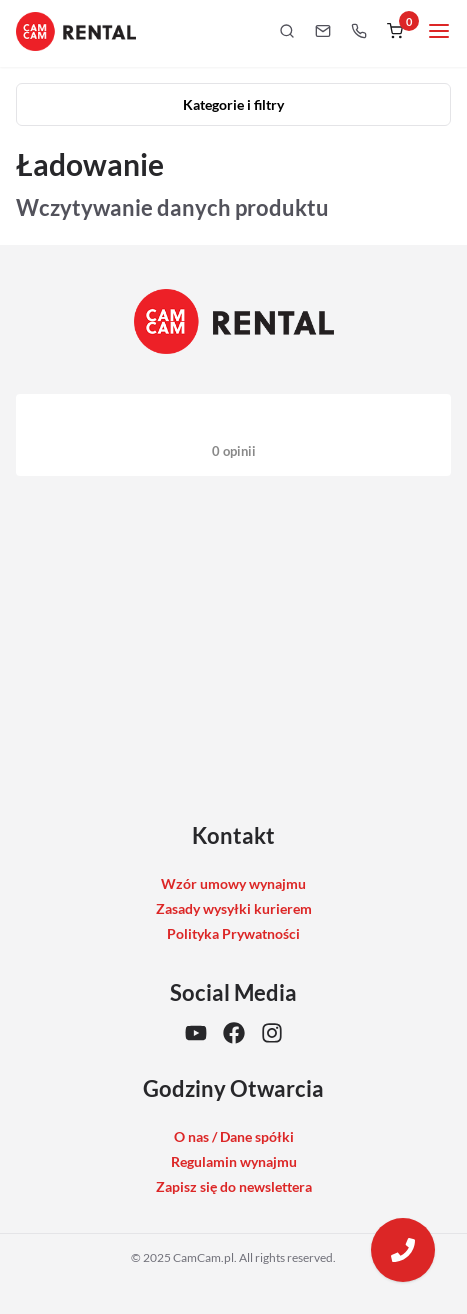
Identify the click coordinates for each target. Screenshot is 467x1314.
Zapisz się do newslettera (234, 1186)
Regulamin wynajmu (234, 1161)
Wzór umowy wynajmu (233, 883)
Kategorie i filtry (233, 104)
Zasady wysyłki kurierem (234, 908)
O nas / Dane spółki (234, 1136)
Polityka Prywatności (233, 933)
